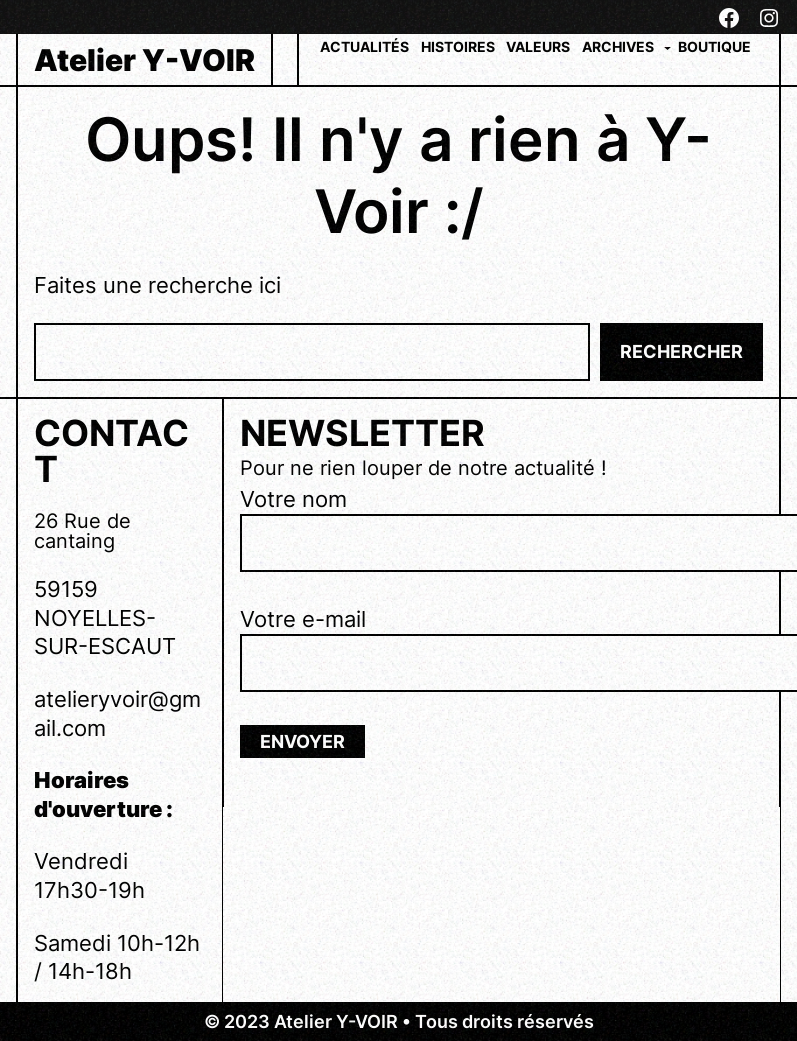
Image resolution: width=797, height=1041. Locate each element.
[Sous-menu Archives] (667, 47)
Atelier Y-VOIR (144, 60)
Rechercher (681, 351)
